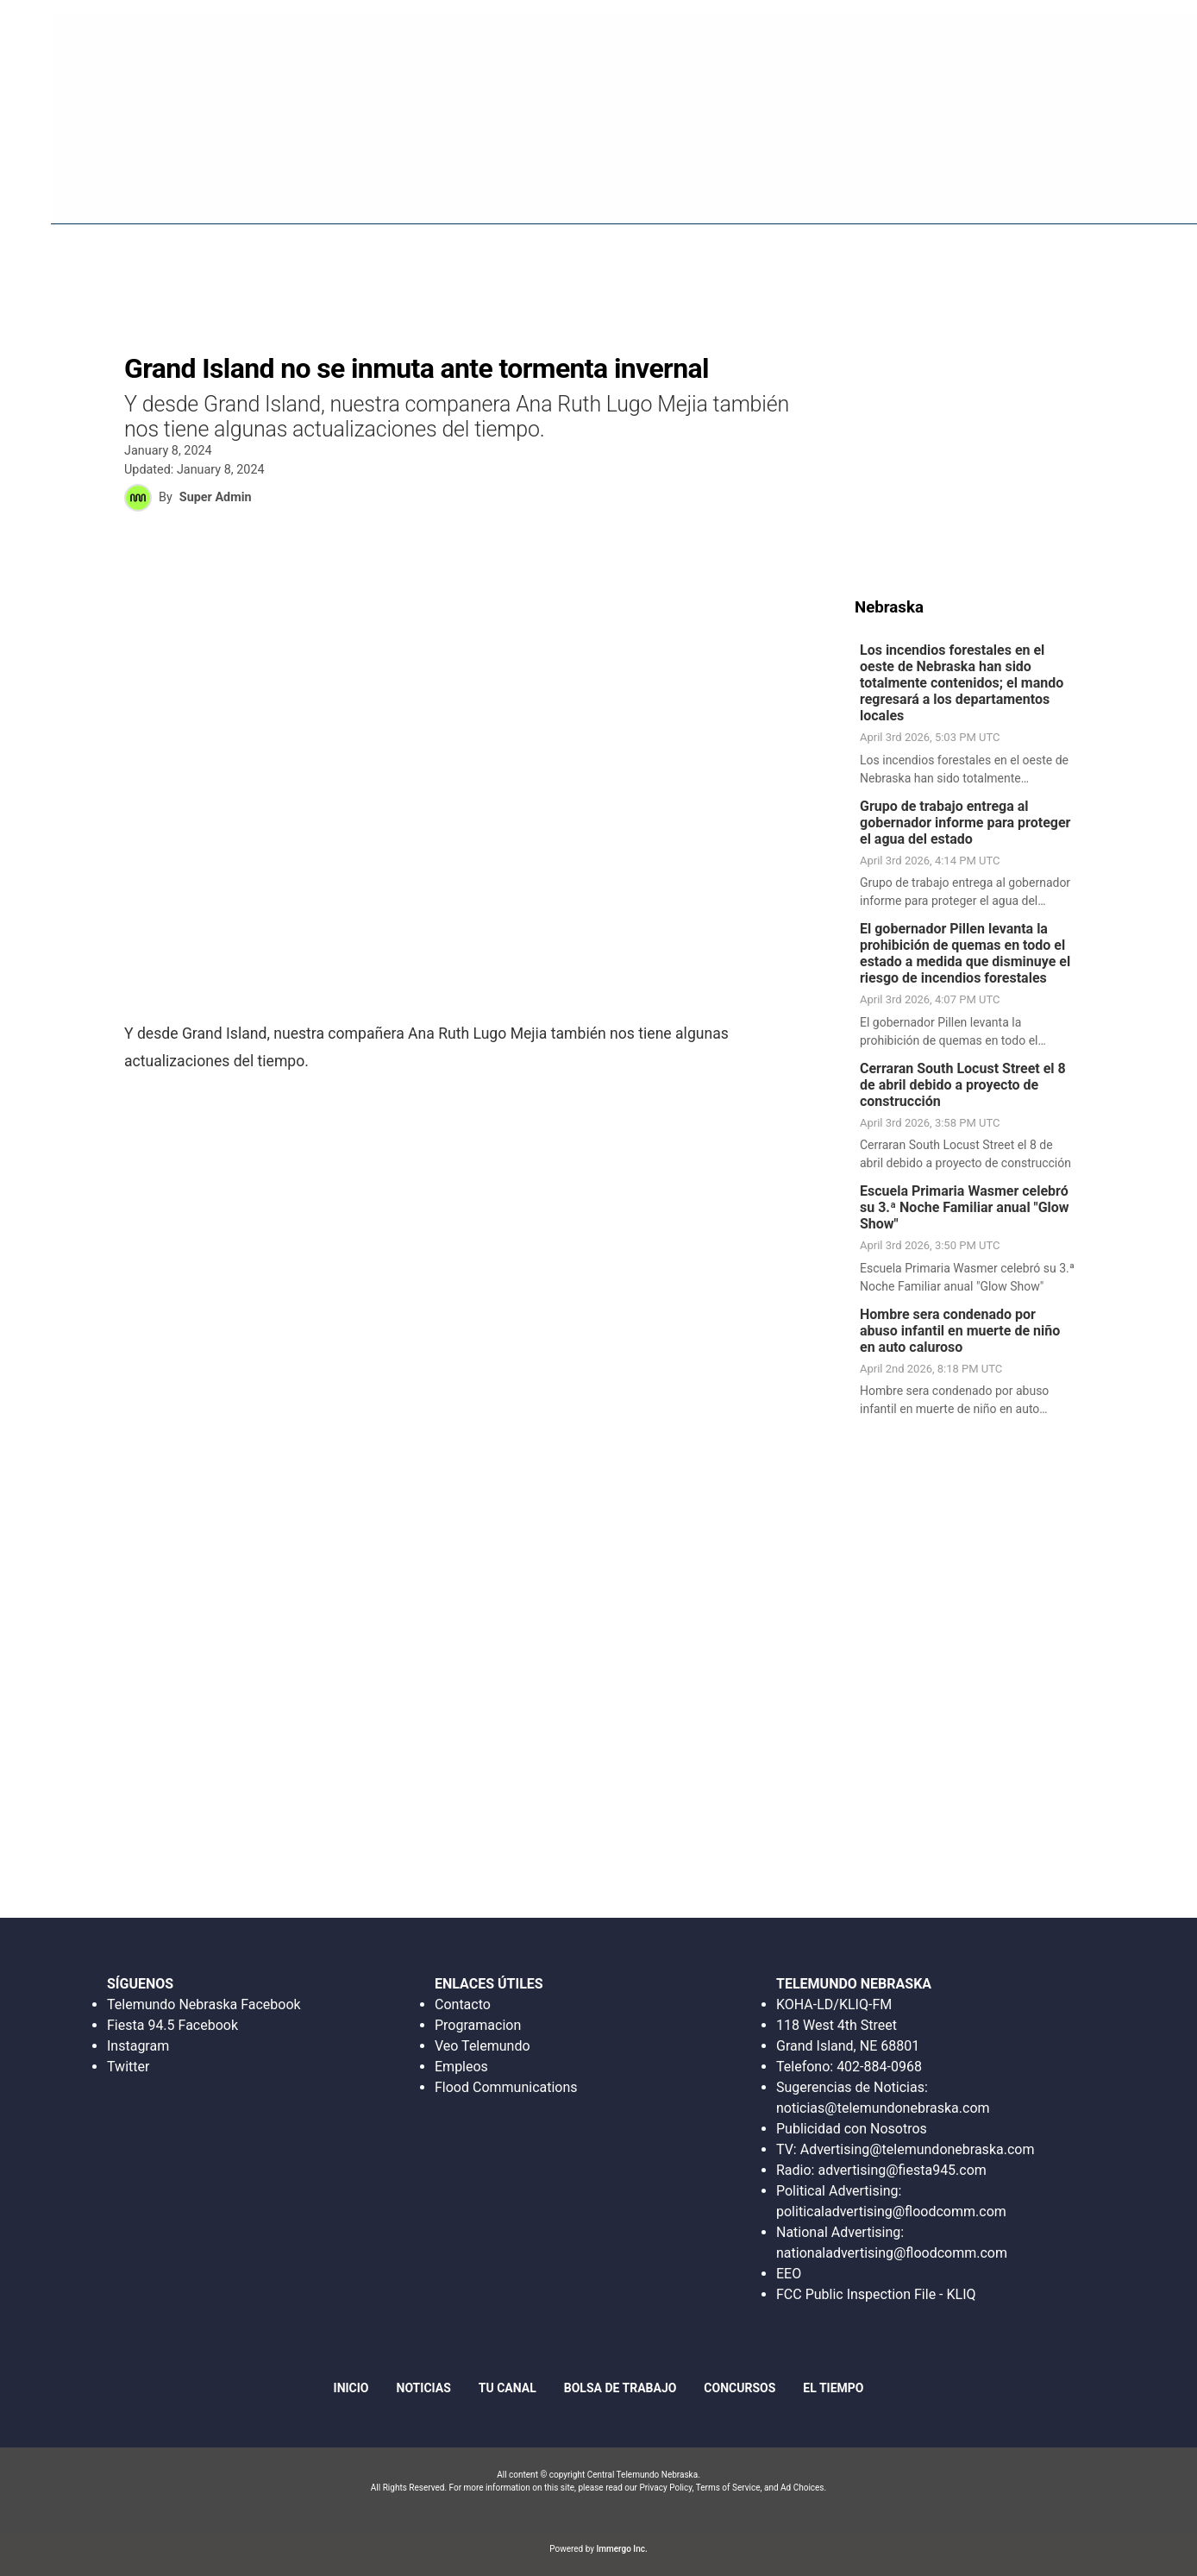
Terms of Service (728, 2487)
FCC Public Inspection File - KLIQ (876, 2294)
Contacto (463, 2004)
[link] (972, 717)
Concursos (1004, 190)
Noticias (773, 190)
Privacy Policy (665, 2487)
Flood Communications (506, 2087)
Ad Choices (802, 2487)
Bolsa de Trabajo (620, 2388)
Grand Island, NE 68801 (847, 2046)
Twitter (128, 2066)
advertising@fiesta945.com (902, 2170)
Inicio (606, 190)
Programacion (478, 2025)
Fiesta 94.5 (685, 190)
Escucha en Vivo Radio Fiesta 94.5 (894, 38)
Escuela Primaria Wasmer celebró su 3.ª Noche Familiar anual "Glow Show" (964, 1210)
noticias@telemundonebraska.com (883, 2108)
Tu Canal (1096, 190)
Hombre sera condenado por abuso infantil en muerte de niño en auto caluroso (960, 1333)
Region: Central (68, 200)
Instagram (138, 2046)
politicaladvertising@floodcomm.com (891, 2211)
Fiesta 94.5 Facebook (172, 2025)
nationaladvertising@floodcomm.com (891, 2253)
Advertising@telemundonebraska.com (916, 2149)
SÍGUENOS (140, 1984)
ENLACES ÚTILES (489, 1984)
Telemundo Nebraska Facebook (204, 2004)
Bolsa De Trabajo (884, 190)
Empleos (461, 2066)
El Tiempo (833, 2388)
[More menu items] (1161, 190)
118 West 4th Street (836, 2025)
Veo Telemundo (482, 2046)
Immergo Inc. (621, 2549)
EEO (788, 2273)
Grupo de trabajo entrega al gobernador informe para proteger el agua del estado (965, 825)
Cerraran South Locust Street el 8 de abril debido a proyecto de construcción (963, 1087)
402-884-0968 (879, 2066)
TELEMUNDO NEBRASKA (853, 1984)
